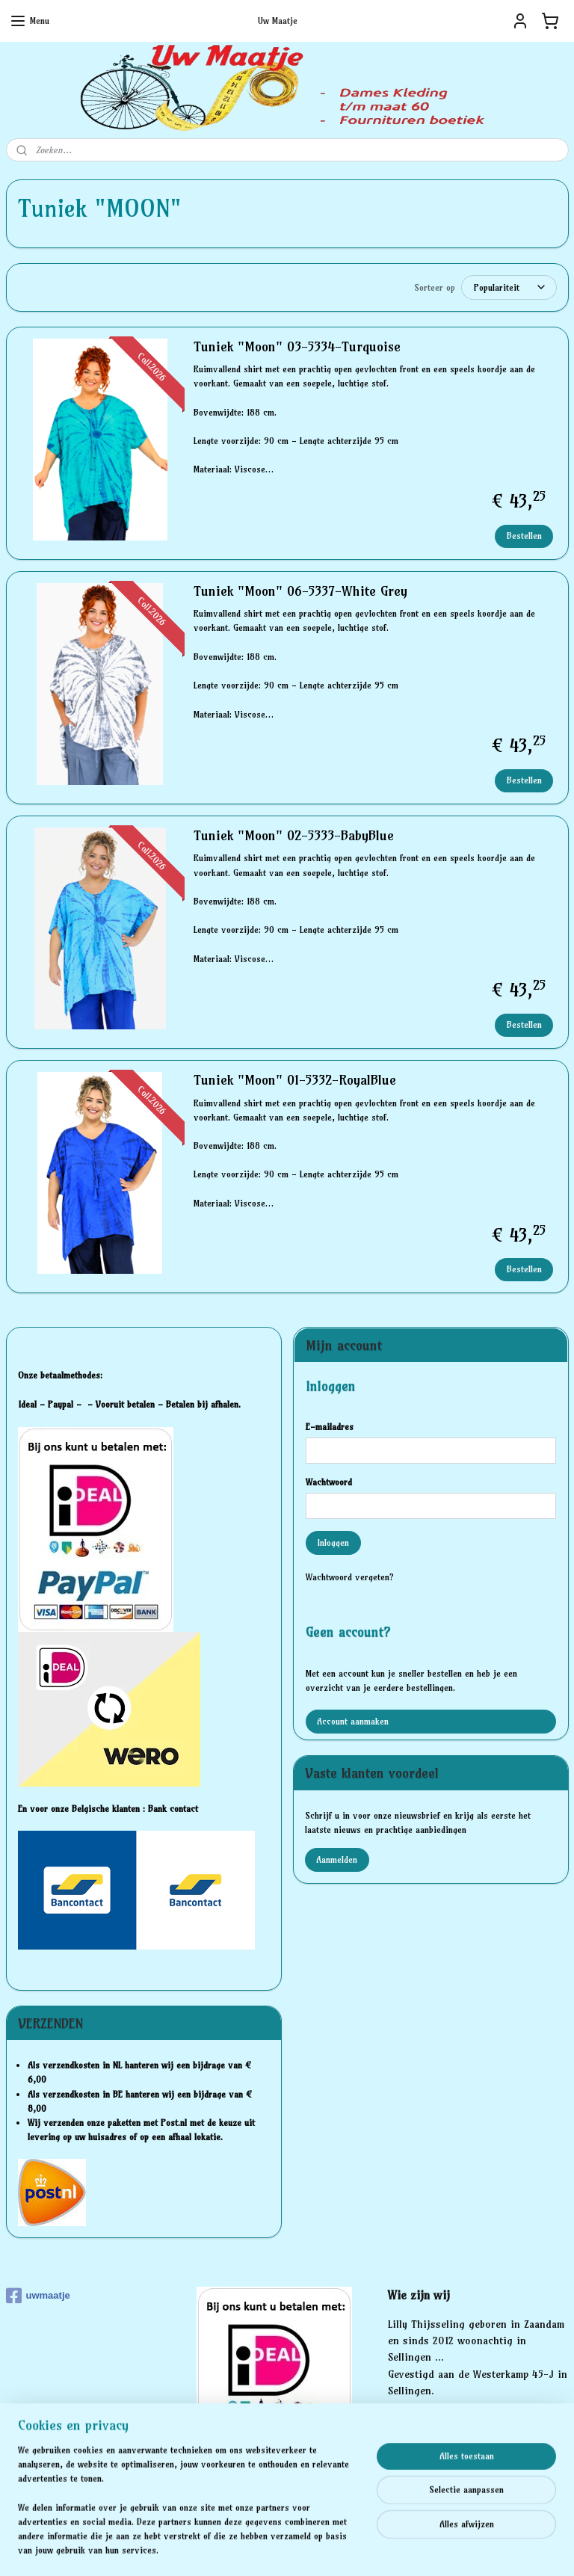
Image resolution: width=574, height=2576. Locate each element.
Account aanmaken (353, 1720)
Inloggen (333, 1541)
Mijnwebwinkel (436, 2548)
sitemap (234, 2548)
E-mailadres (330, 1426)
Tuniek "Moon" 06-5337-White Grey (300, 590)
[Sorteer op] (509, 287)
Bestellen (524, 534)
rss (262, 2548)
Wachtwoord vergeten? (350, 1576)
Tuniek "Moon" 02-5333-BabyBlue (294, 835)
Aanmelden (336, 1858)
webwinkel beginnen (314, 2548)
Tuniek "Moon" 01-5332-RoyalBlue (295, 1079)
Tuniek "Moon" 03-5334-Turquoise (297, 346)
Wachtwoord (329, 1481)
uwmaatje (38, 2295)
